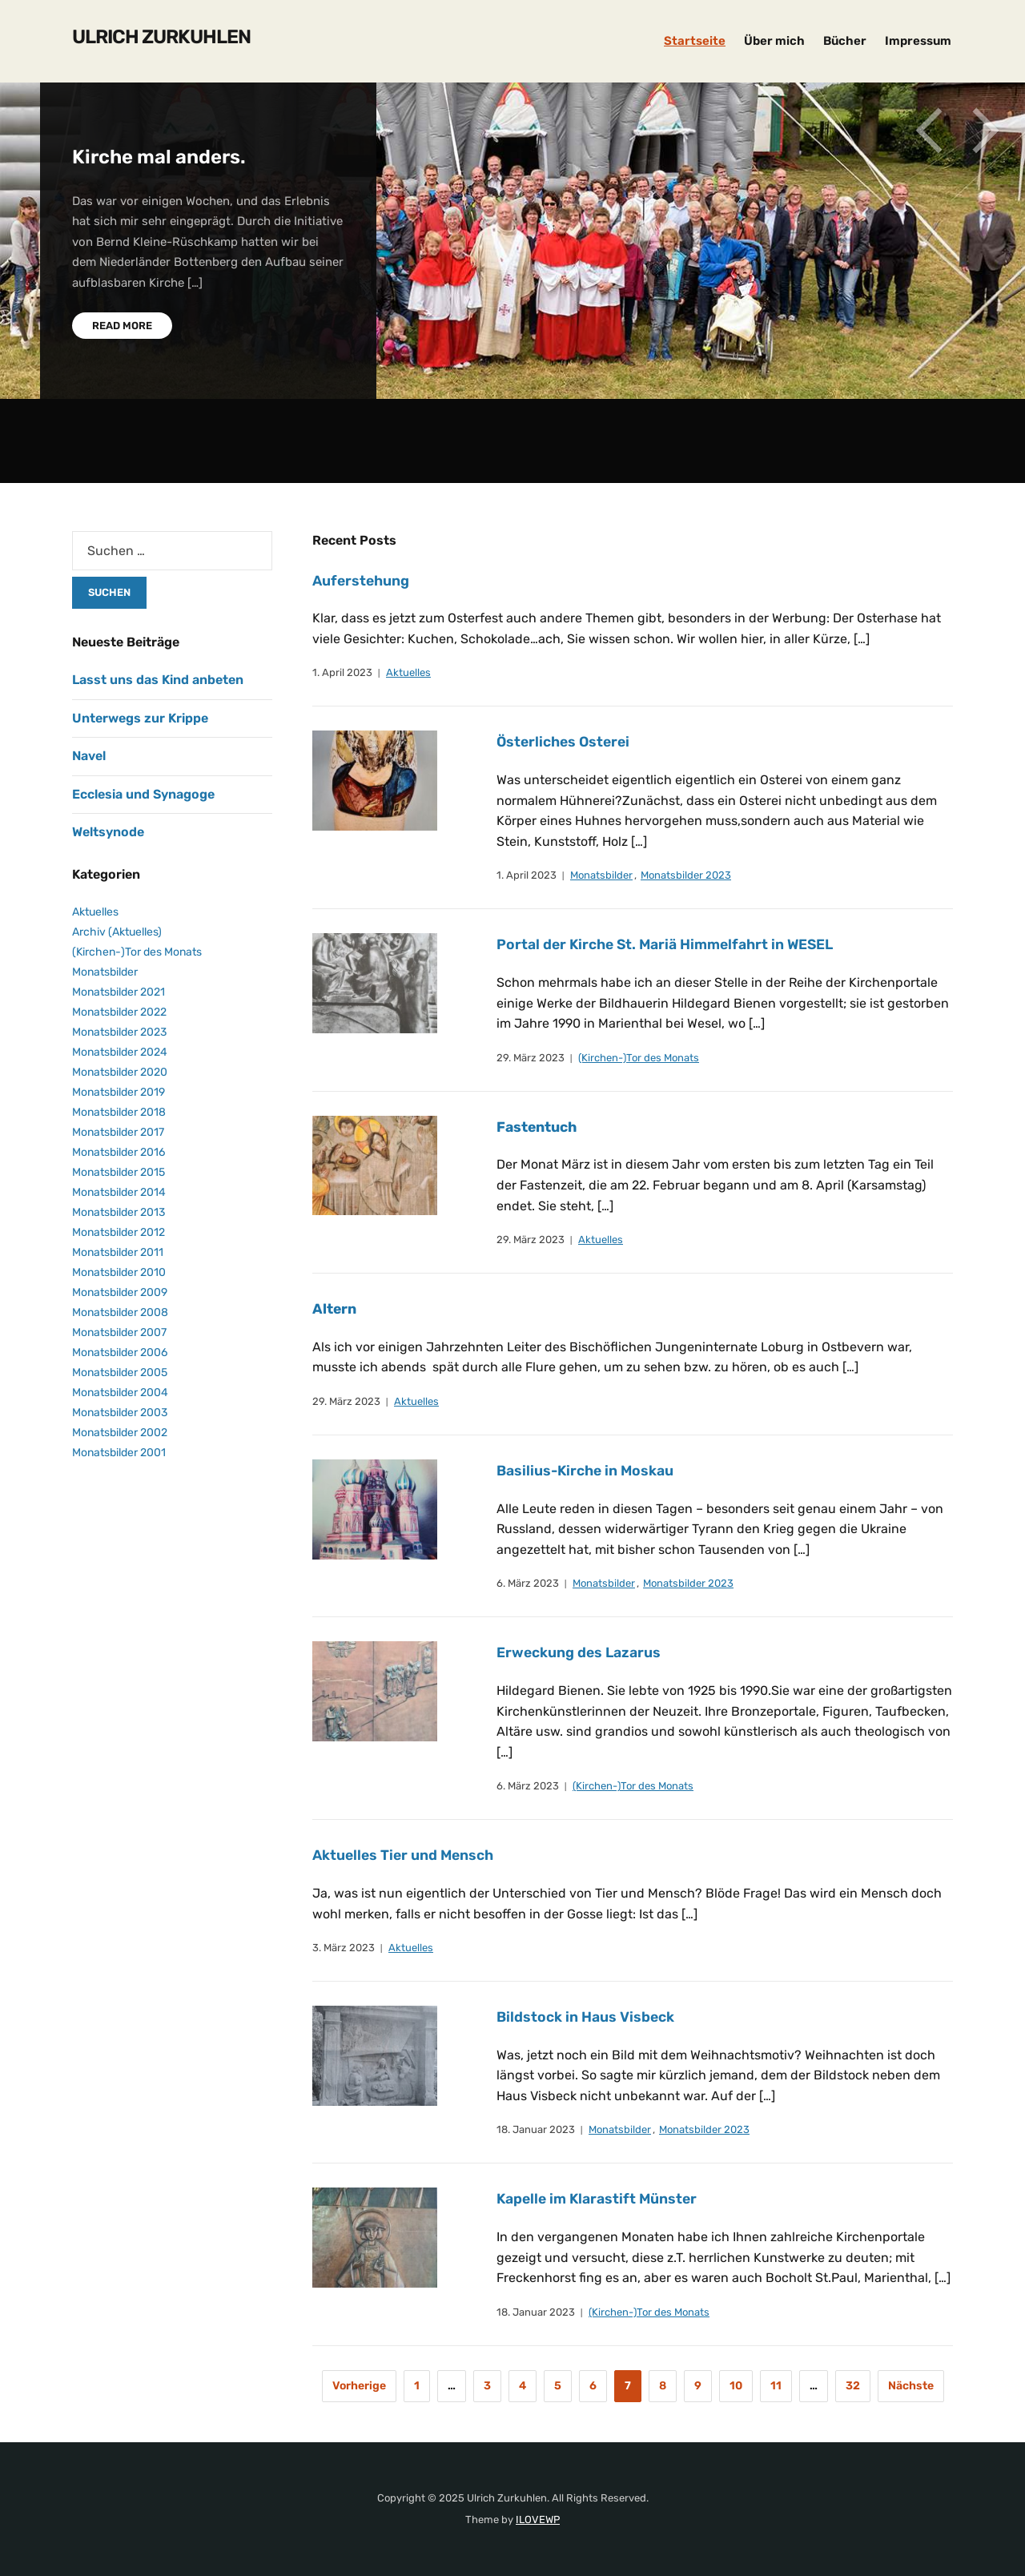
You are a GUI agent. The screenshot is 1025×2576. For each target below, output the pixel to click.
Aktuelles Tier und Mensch (405, 1855)
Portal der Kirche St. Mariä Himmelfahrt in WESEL (669, 944)
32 (853, 2386)
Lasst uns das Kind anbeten (157, 679)
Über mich (774, 41)
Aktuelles (408, 672)
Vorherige (359, 2386)
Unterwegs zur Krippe (140, 718)
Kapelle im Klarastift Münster (598, 2199)
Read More (122, 326)
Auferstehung (362, 581)
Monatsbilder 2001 (119, 1452)
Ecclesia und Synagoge (143, 794)
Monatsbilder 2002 (119, 1432)
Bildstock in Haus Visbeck (586, 2017)
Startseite (695, 41)
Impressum (918, 41)
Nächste (911, 2386)
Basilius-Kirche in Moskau (587, 1470)
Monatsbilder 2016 (118, 1152)
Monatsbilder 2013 (118, 1212)
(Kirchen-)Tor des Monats (638, 1058)
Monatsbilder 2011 (117, 1252)
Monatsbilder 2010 (119, 1272)
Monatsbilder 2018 (119, 1112)
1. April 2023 (342, 672)
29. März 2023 (530, 1058)
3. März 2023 (343, 1948)
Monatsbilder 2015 (118, 1172)
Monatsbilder (601, 875)
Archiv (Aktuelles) (117, 932)
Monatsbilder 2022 (119, 1012)
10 (736, 2386)
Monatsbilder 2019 (118, 1092)
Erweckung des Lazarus (579, 1652)
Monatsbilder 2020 (119, 1072)
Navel (89, 755)
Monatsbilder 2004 (120, 1392)
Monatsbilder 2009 (119, 1292)
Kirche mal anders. (159, 157)
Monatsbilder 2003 (119, 1412)
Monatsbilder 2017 (118, 1132)
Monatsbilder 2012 (118, 1232)
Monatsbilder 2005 (119, 1372)
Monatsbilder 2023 (686, 875)
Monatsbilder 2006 (119, 1352)
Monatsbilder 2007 (119, 1332)
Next (985, 135)
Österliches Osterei (572, 742)
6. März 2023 (527, 1583)
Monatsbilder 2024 (119, 1052)
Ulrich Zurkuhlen (161, 37)
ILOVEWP (538, 2520)
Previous (929, 135)
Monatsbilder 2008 (120, 1312)
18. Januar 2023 (535, 2129)
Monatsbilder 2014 (119, 1192)
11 (776, 2386)
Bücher (844, 41)
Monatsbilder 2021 (118, 992)
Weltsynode (108, 831)
